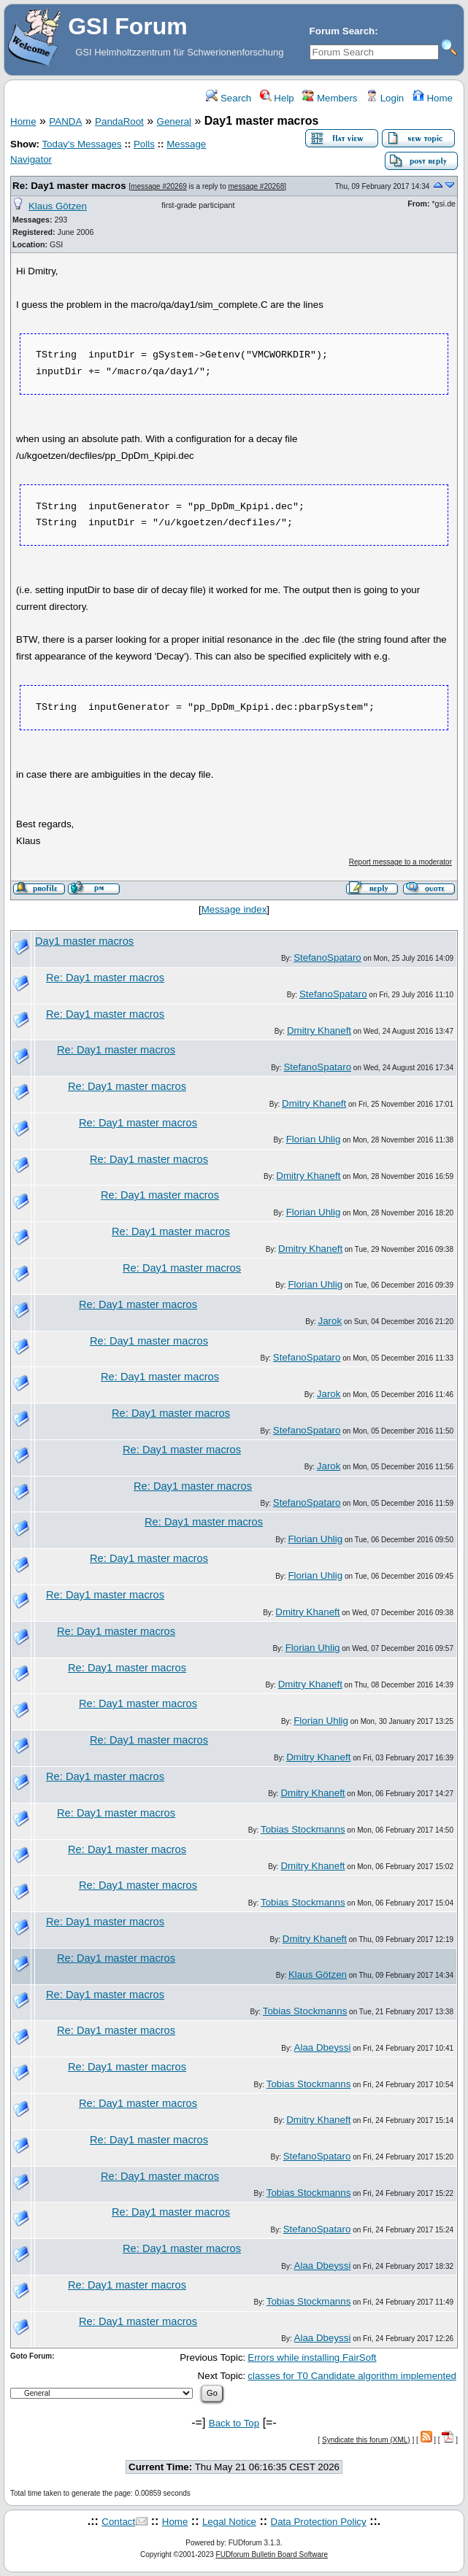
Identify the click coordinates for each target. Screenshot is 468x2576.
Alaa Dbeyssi (322, 2047)
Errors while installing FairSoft (312, 2357)
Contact (118, 2521)
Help (277, 98)
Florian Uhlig (313, 1139)
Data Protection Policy (319, 2521)
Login (385, 98)
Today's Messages (81, 144)
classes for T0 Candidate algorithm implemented (352, 2375)
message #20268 (257, 186)
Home (433, 98)
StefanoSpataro (327, 957)
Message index (234, 909)
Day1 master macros (84, 941)
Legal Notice (229, 2521)
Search (228, 98)
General (174, 121)
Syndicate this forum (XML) (366, 2440)
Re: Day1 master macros (69, 185)
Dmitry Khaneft (319, 1030)
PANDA (65, 121)
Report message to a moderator (400, 862)
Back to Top (234, 2423)
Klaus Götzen (57, 206)
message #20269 (159, 186)
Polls (144, 144)
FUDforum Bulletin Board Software (272, 2554)
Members (329, 98)
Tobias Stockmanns (303, 1829)
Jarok (330, 1320)
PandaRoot (119, 121)
